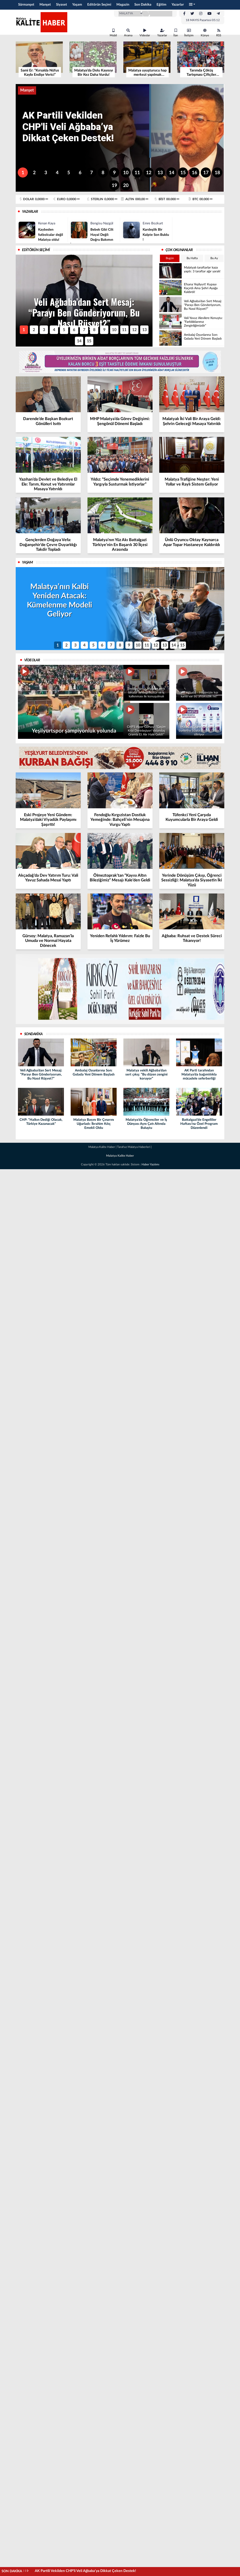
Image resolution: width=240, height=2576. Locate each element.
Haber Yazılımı (150, 1164)
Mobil (113, 33)
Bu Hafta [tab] (192, 258)
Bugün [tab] (170, 258)
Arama (128, 33)
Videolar (145, 33)
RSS (218, 33)
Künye (205, 33)
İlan (175, 33)
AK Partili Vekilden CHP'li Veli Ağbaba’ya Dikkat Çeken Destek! (85, 2571)
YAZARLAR (30, 211)
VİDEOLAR (32, 660)
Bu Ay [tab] (214, 258)
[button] (192, 5)
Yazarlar (162, 33)
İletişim (189, 33)
